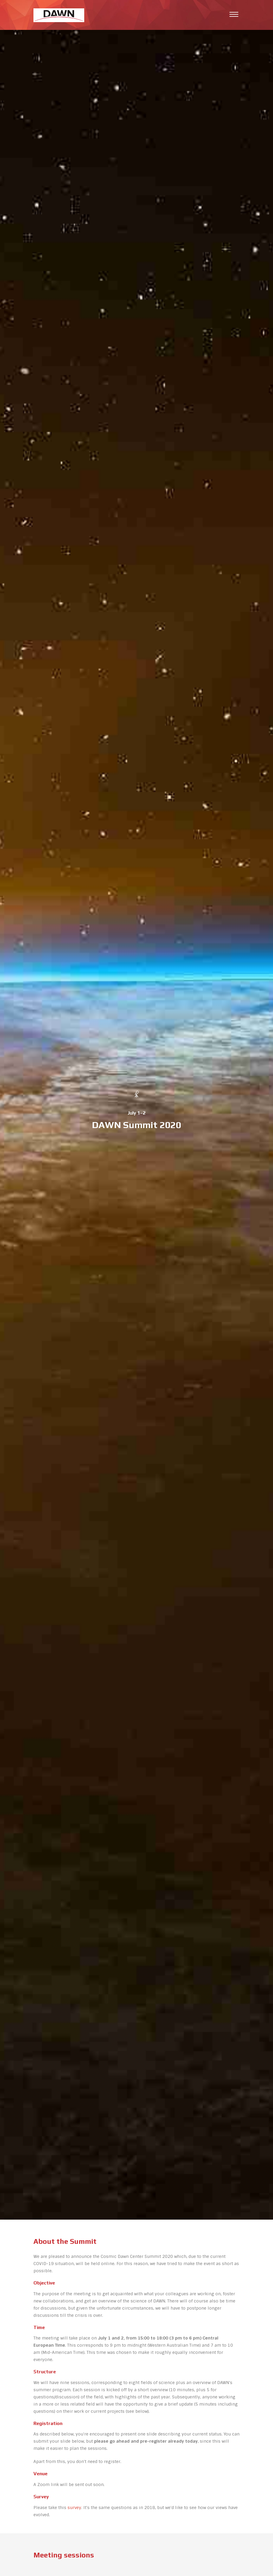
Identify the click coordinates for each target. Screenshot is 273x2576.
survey (74, 2507)
